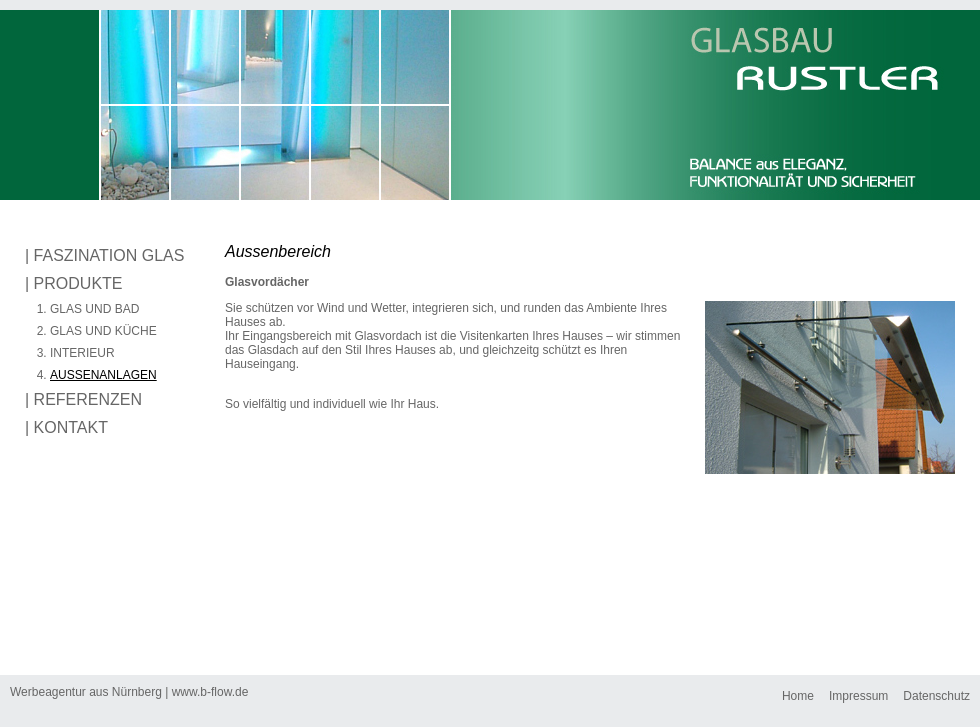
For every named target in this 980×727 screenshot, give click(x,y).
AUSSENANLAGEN (103, 375)
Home (798, 696)
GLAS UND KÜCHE (103, 331)
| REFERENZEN (83, 399)
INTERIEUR (82, 353)
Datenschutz (936, 696)
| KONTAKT (66, 427)
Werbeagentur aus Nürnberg (87, 692)
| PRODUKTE (74, 283)
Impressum (858, 696)
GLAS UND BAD (94, 309)
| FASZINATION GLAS (104, 255)
